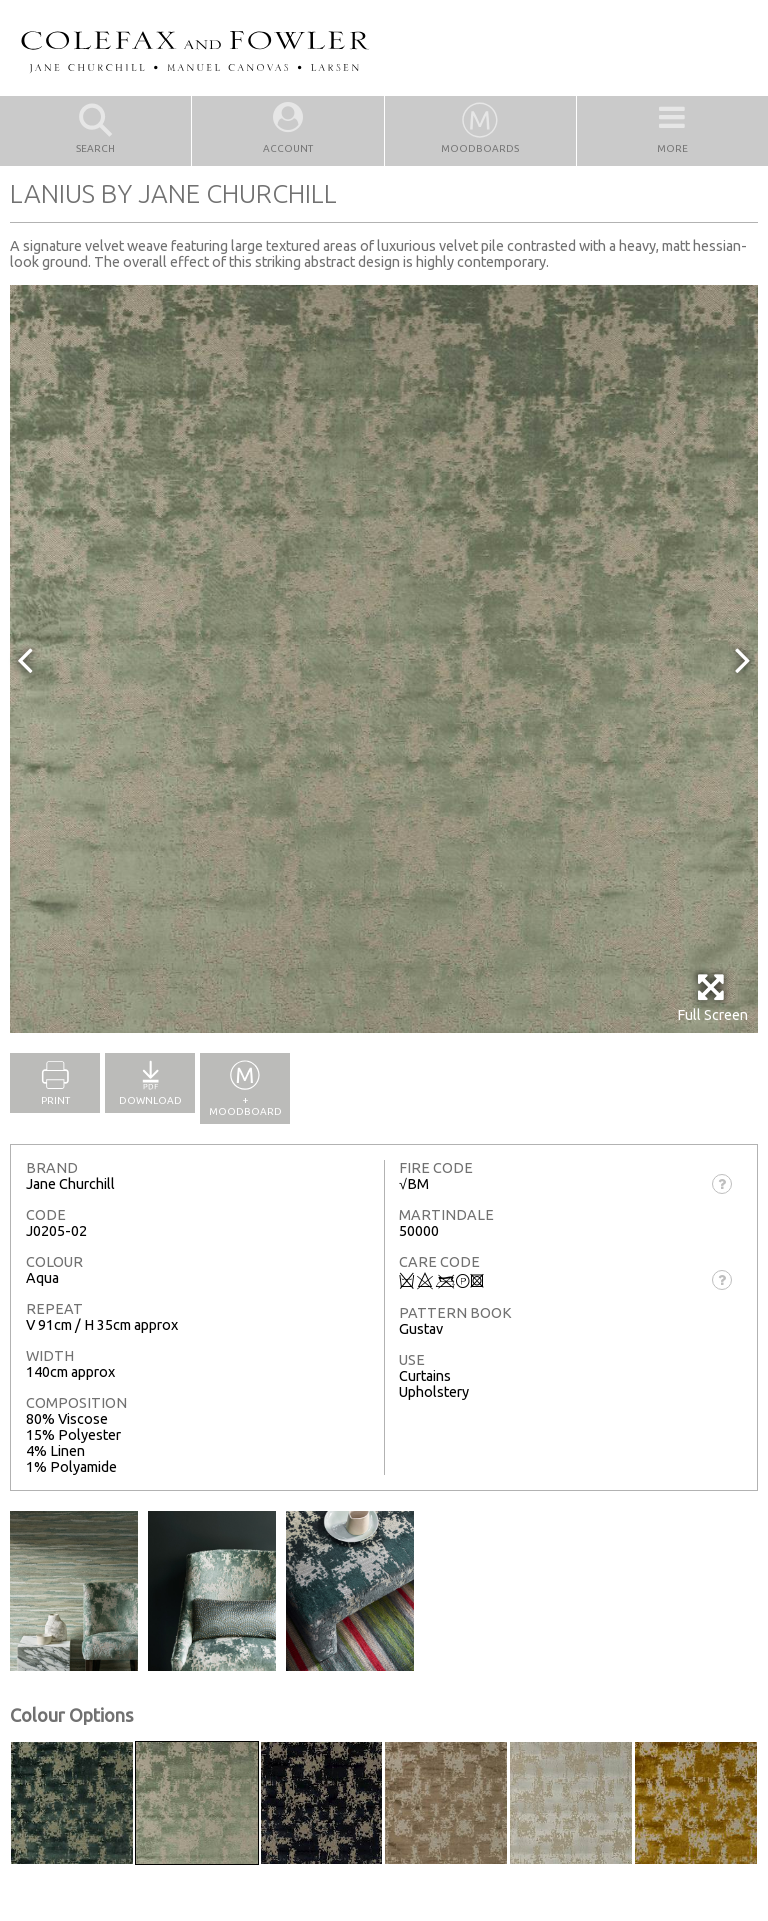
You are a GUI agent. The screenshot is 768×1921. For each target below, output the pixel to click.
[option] (384, 659)
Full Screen (712, 997)
